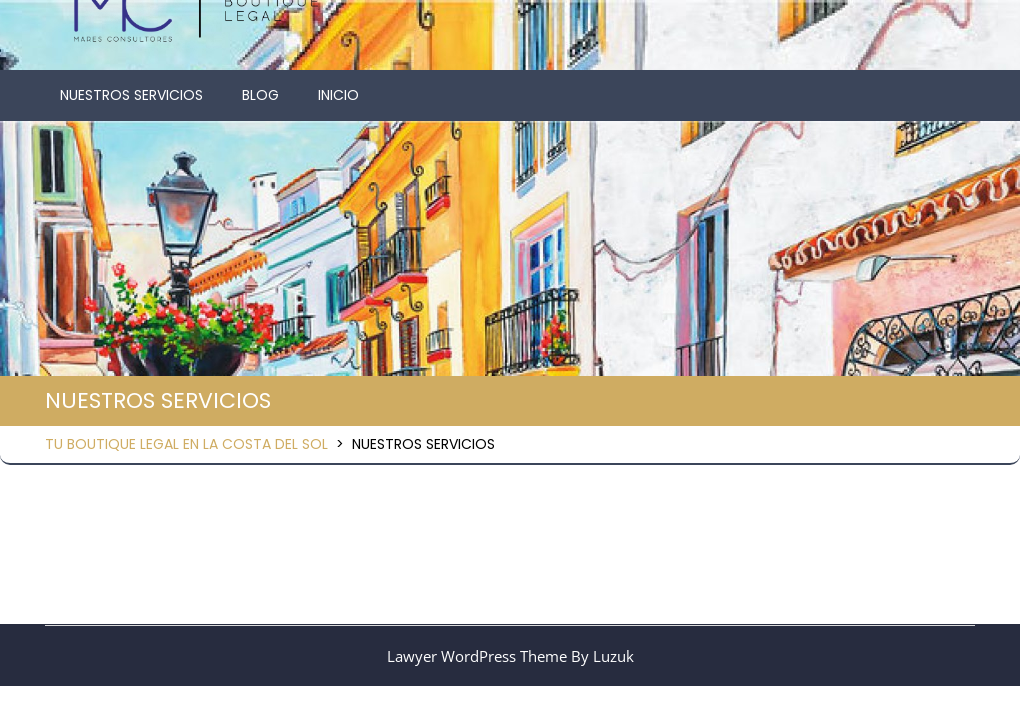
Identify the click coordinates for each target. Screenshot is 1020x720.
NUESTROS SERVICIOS (131, 95)
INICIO (338, 95)
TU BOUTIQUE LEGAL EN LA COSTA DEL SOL (186, 444)
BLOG (260, 95)
